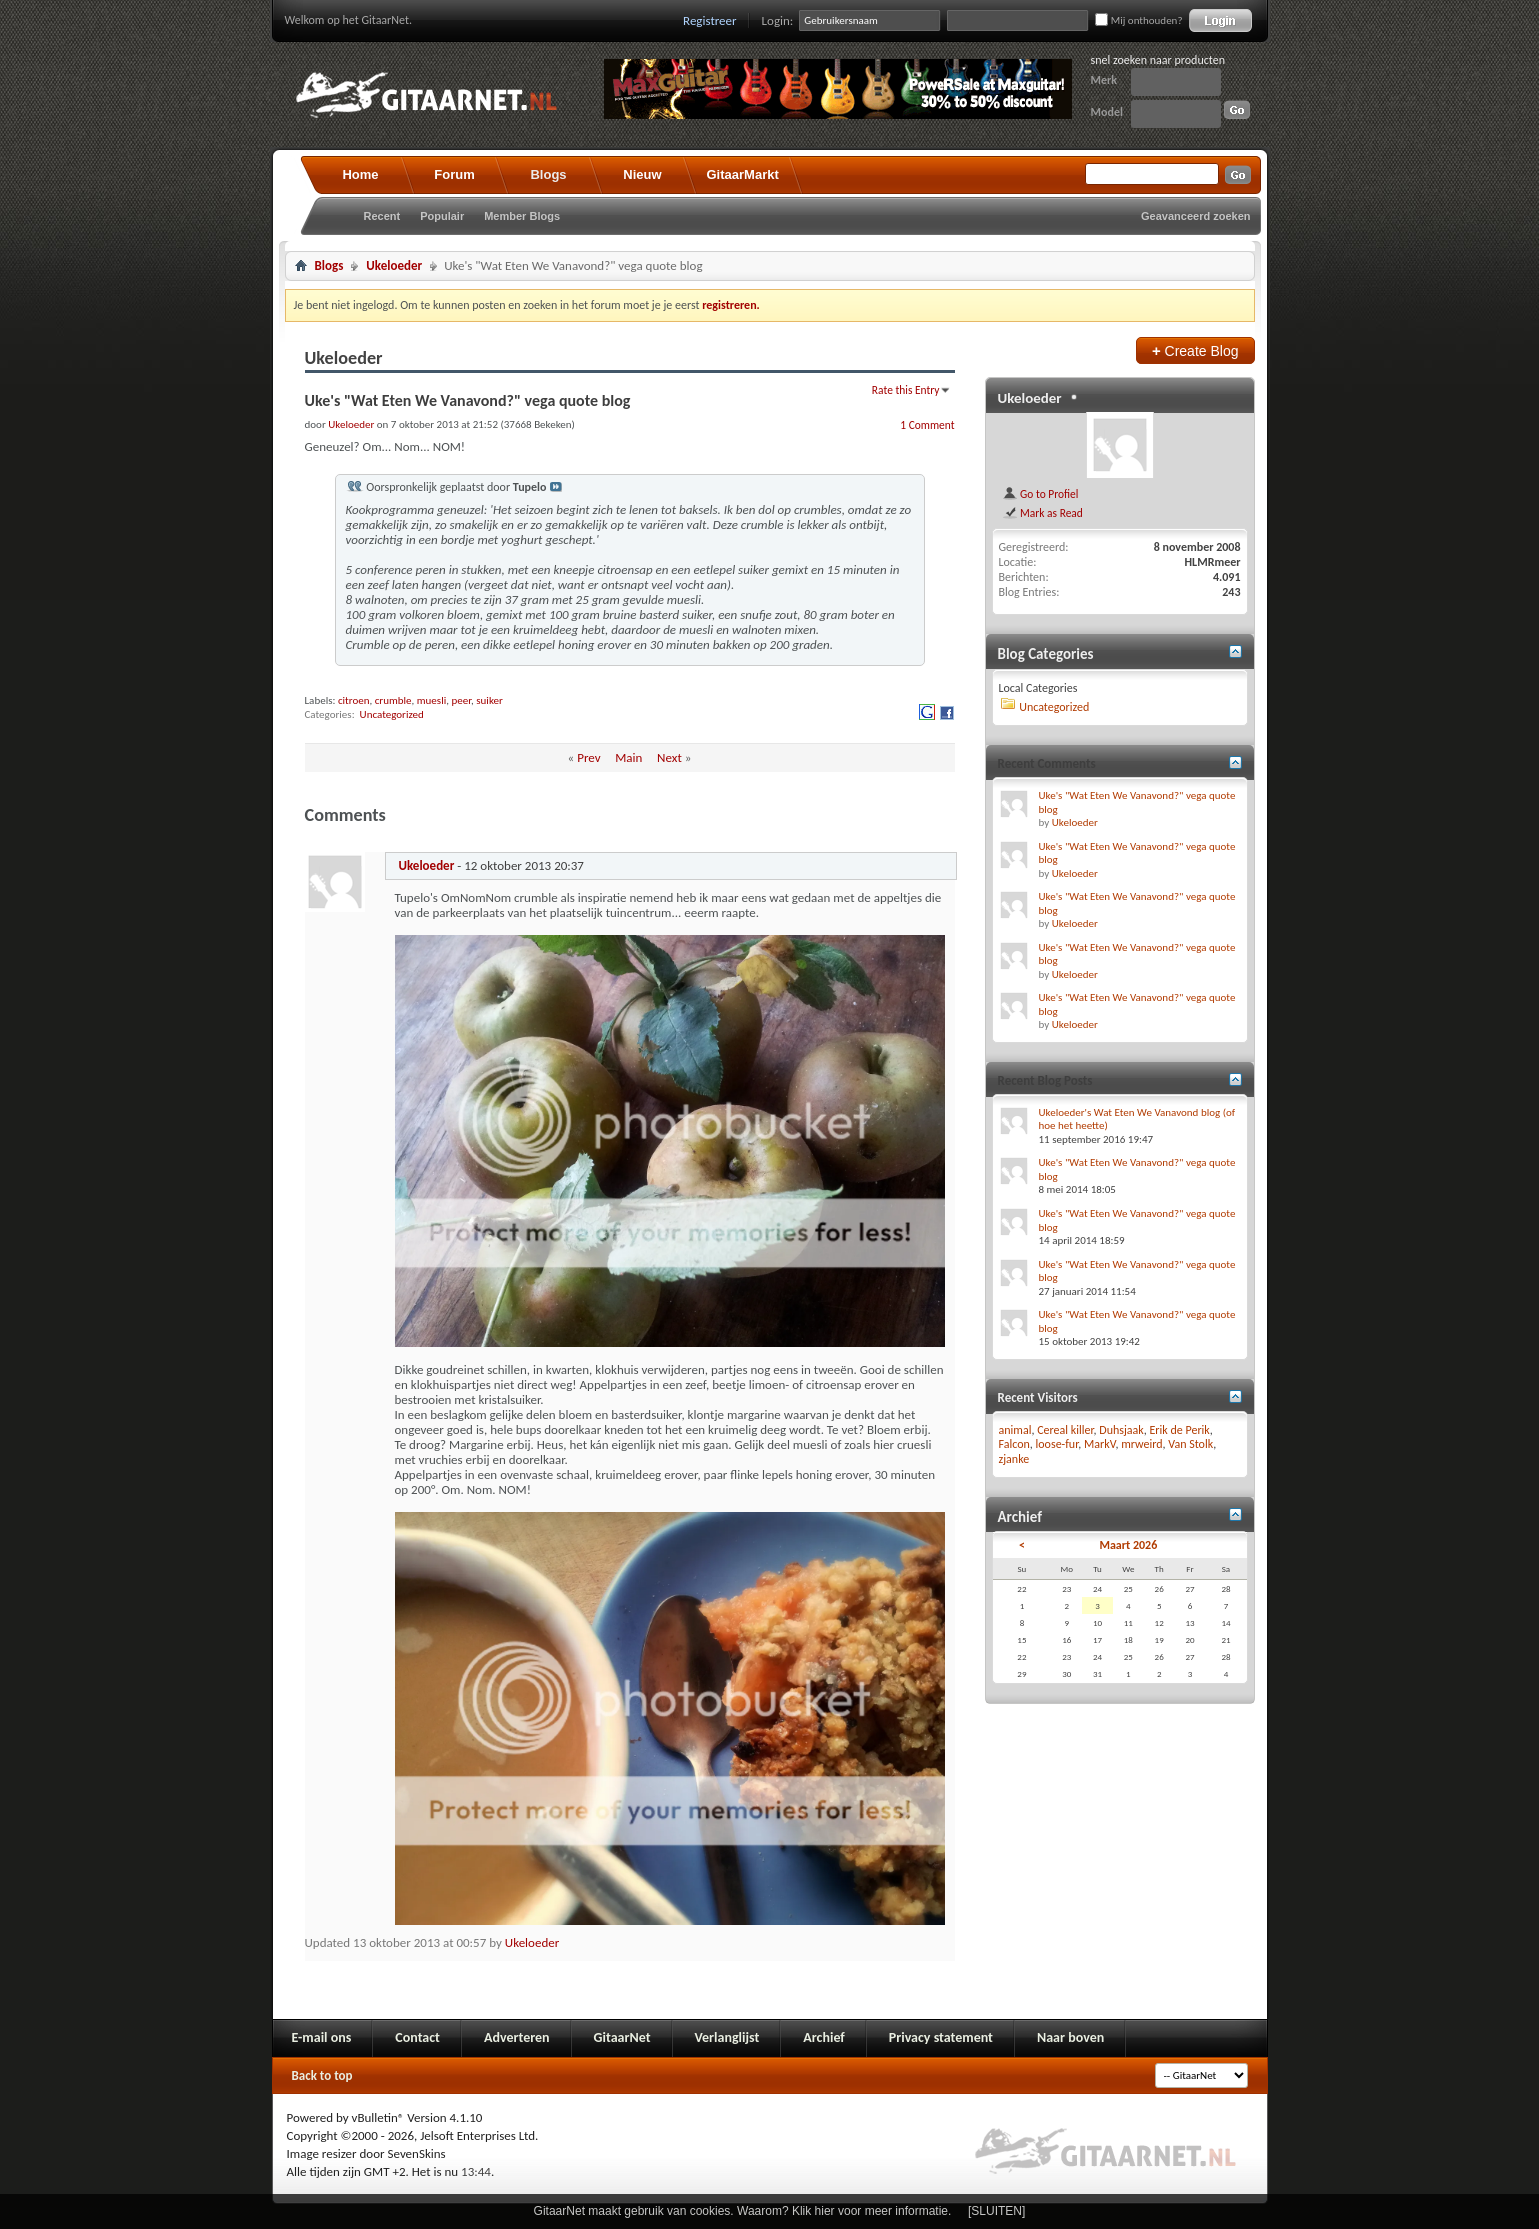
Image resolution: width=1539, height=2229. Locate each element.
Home (360, 174)
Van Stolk (1190, 1444)
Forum (454, 174)
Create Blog (1195, 350)
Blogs (548, 174)
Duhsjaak (1121, 1430)
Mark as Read (1042, 513)
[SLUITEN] (996, 2211)
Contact (417, 2037)
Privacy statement (941, 2037)
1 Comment (927, 425)
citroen (354, 700)
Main (628, 757)
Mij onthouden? (1138, 20)
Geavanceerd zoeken (1195, 216)
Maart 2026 (1128, 1545)
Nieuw (642, 174)
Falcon (1014, 1444)
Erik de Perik (1180, 1430)
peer (461, 700)
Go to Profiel (1040, 494)
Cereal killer (1065, 1430)
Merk (1104, 80)
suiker (489, 700)
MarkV (1099, 1444)
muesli (431, 700)
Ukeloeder (394, 265)
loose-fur (1057, 1444)
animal (1015, 1430)
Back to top (322, 2075)
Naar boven (1070, 2037)
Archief (823, 2037)
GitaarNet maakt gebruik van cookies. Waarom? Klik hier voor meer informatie (741, 2211)
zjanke (1014, 1459)
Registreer (710, 20)
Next (669, 757)
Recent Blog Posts (1045, 1080)
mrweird (1141, 1444)
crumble (393, 700)
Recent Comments (1047, 763)
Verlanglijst (727, 2037)
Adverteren (517, 2037)
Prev (588, 757)
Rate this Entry (906, 390)
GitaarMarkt (743, 174)
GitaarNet (622, 2037)
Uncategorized (392, 714)
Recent (382, 216)
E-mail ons (322, 2037)
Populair (442, 216)
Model (1107, 112)
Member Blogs (522, 216)
